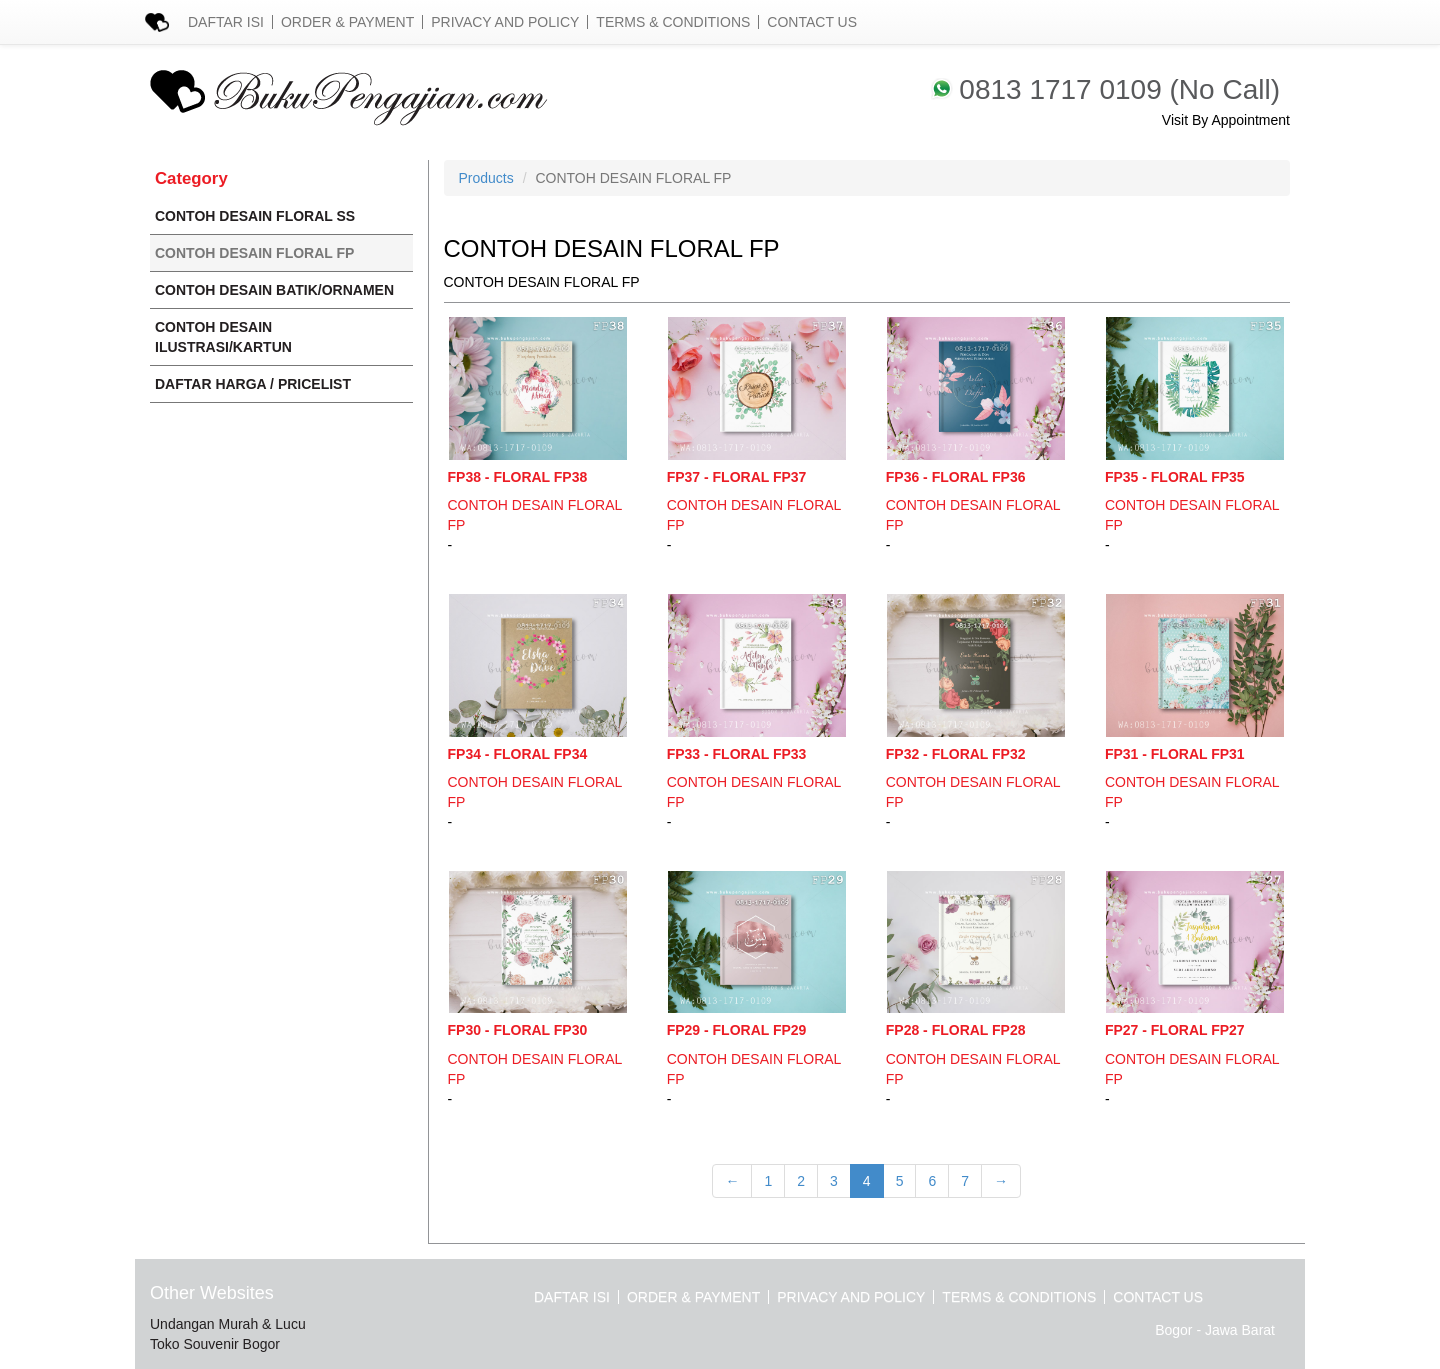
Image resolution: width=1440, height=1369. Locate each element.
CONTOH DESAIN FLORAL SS (255, 216)
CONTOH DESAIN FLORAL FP (254, 253)
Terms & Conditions (673, 22)
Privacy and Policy (505, 22)
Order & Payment (347, 22)
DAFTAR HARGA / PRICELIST (253, 384)
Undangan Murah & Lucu (228, 1324)
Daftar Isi (226, 22)
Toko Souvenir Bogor (215, 1344)
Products (486, 178)
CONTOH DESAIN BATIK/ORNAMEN (274, 290)
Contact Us (812, 22)
